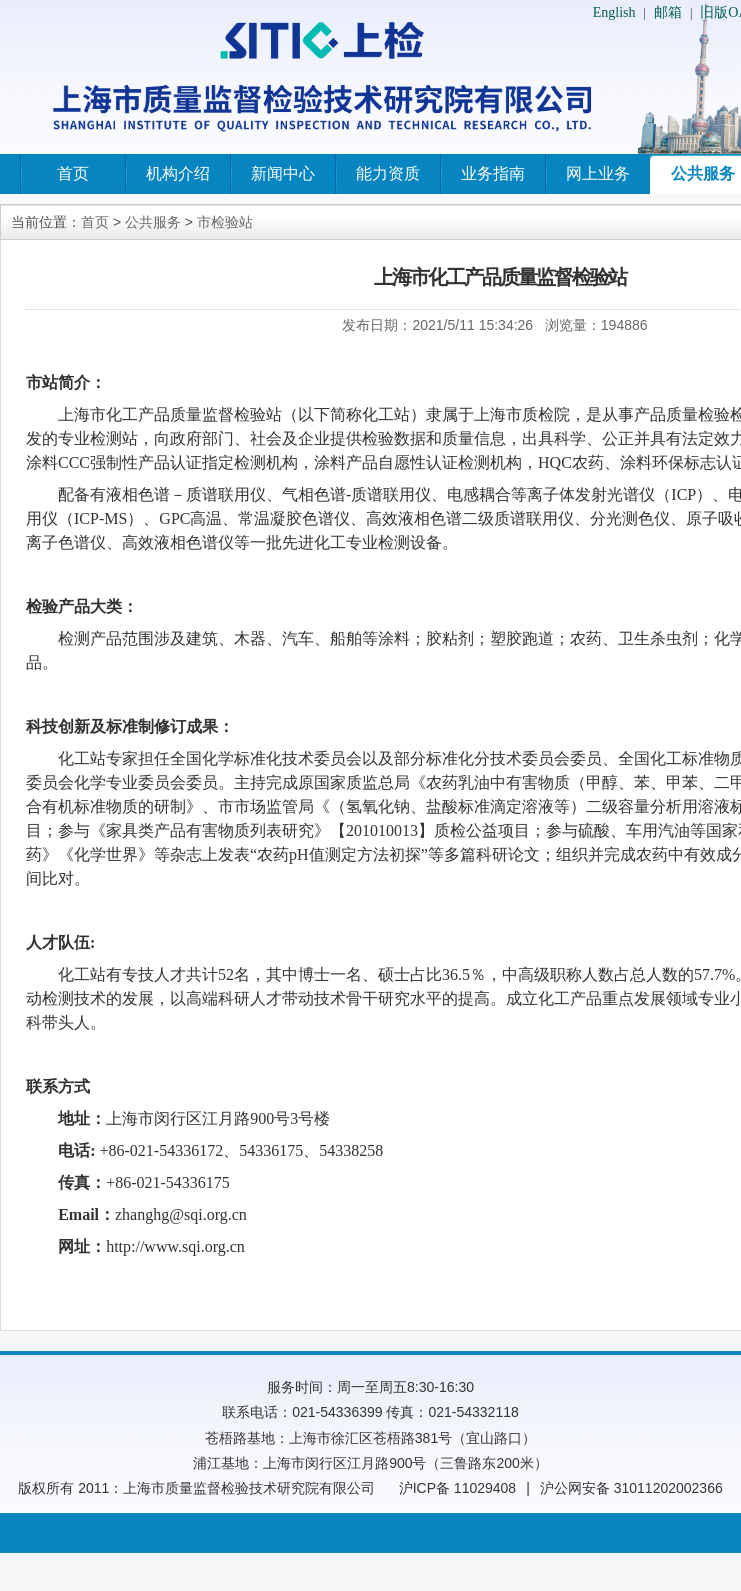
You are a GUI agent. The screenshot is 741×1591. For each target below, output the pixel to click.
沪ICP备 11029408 (458, 1488)
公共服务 (153, 222)
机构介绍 (178, 173)
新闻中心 (283, 173)
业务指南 (493, 173)
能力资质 (388, 173)
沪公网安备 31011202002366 (631, 1488)
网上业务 (598, 173)
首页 (73, 173)
